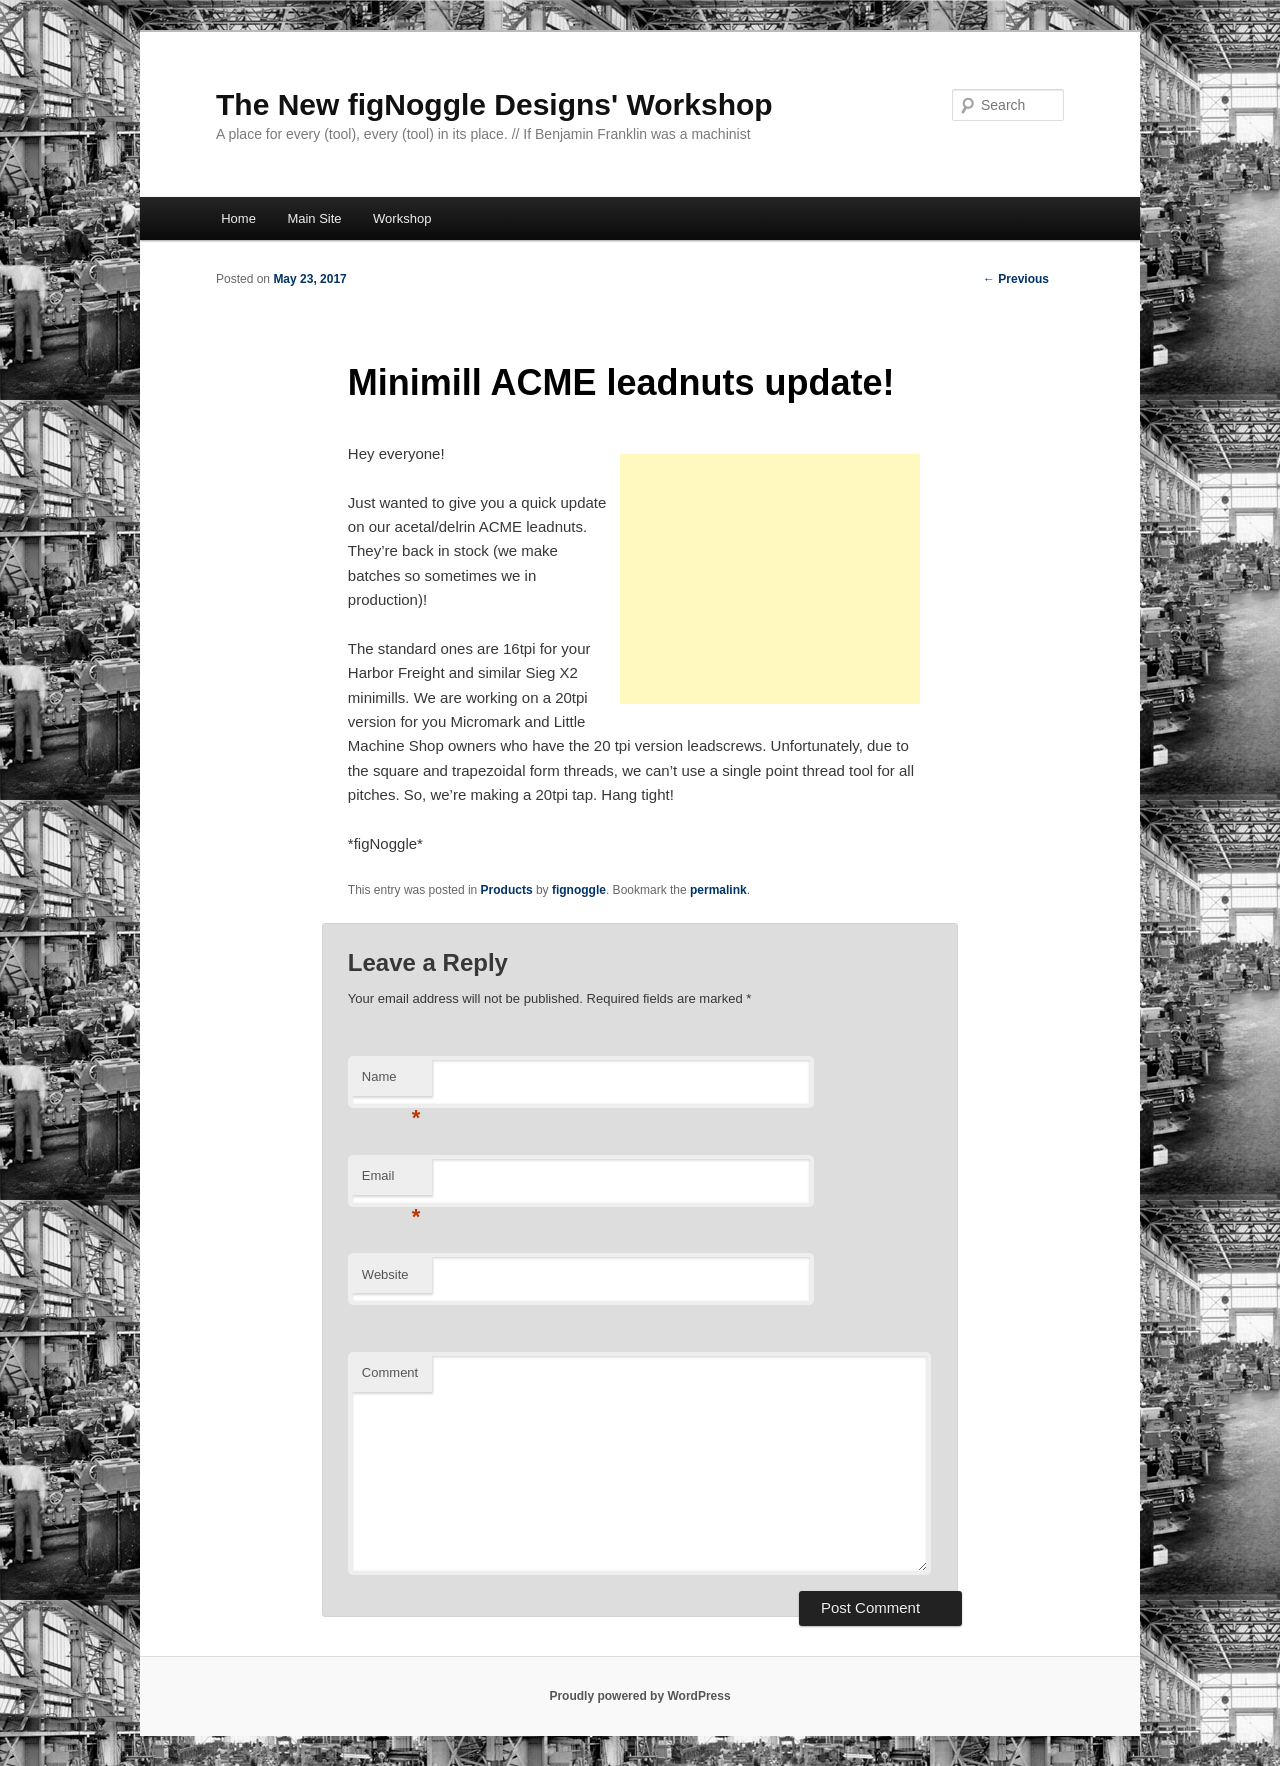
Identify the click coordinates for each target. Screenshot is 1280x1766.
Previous (1016, 279)
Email (391, 1181)
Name (391, 1082)
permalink (718, 890)
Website (385, 1274)
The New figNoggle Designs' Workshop (494, 104)
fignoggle (579, 890)
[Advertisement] (770, 579)
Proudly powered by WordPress (639, 1696)
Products (507, 890)
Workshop (402, 218)
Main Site (314, 218)
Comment (390, 1372)
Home (238, 218)
